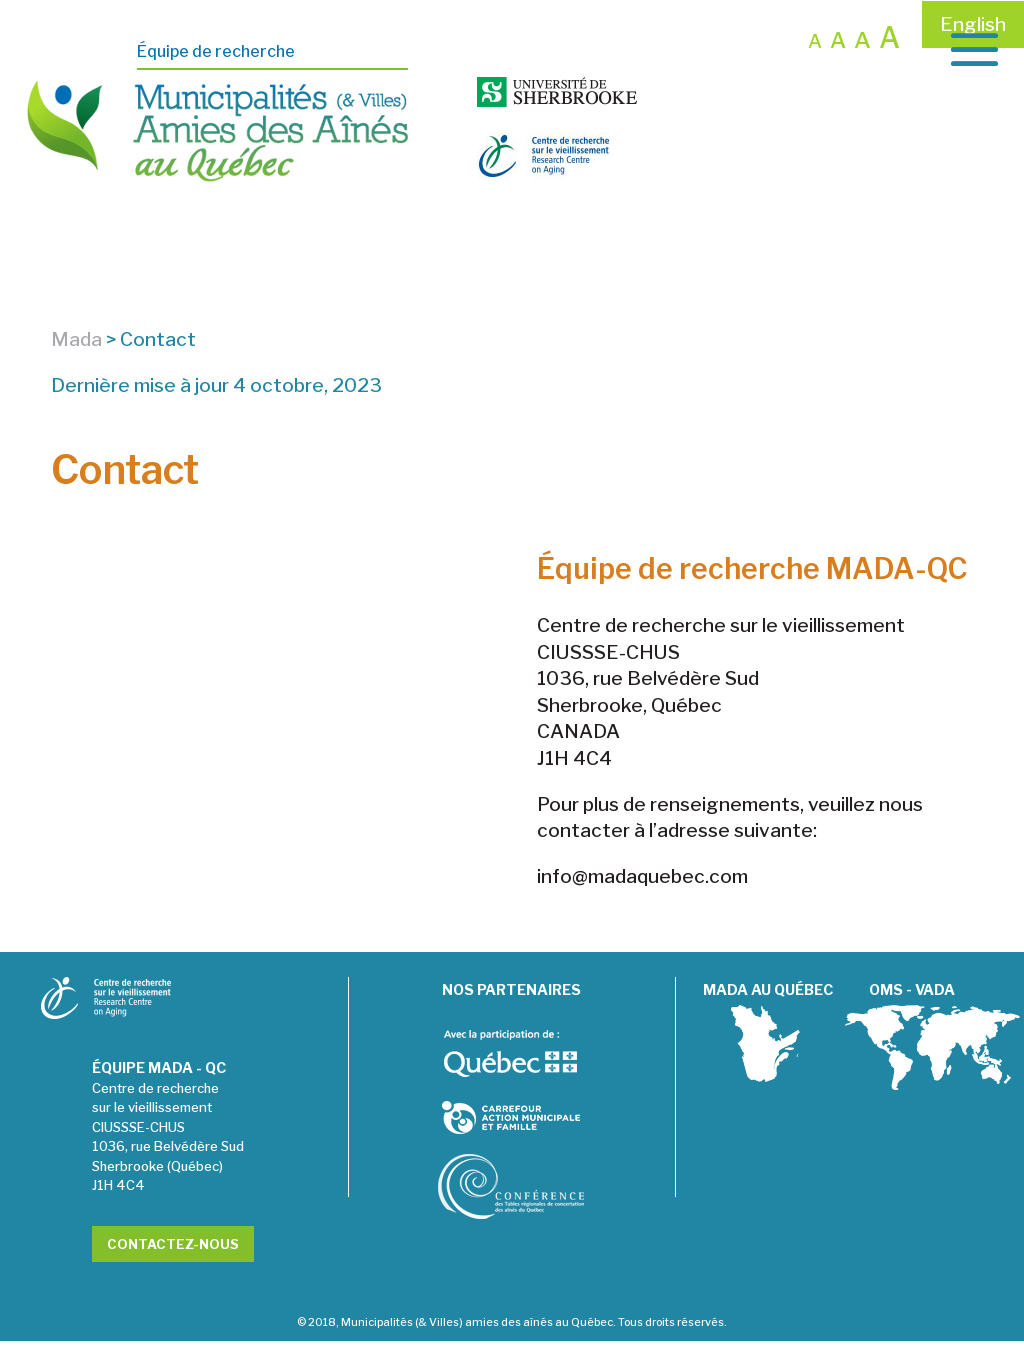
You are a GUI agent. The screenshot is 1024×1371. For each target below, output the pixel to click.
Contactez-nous (173, 1274)
